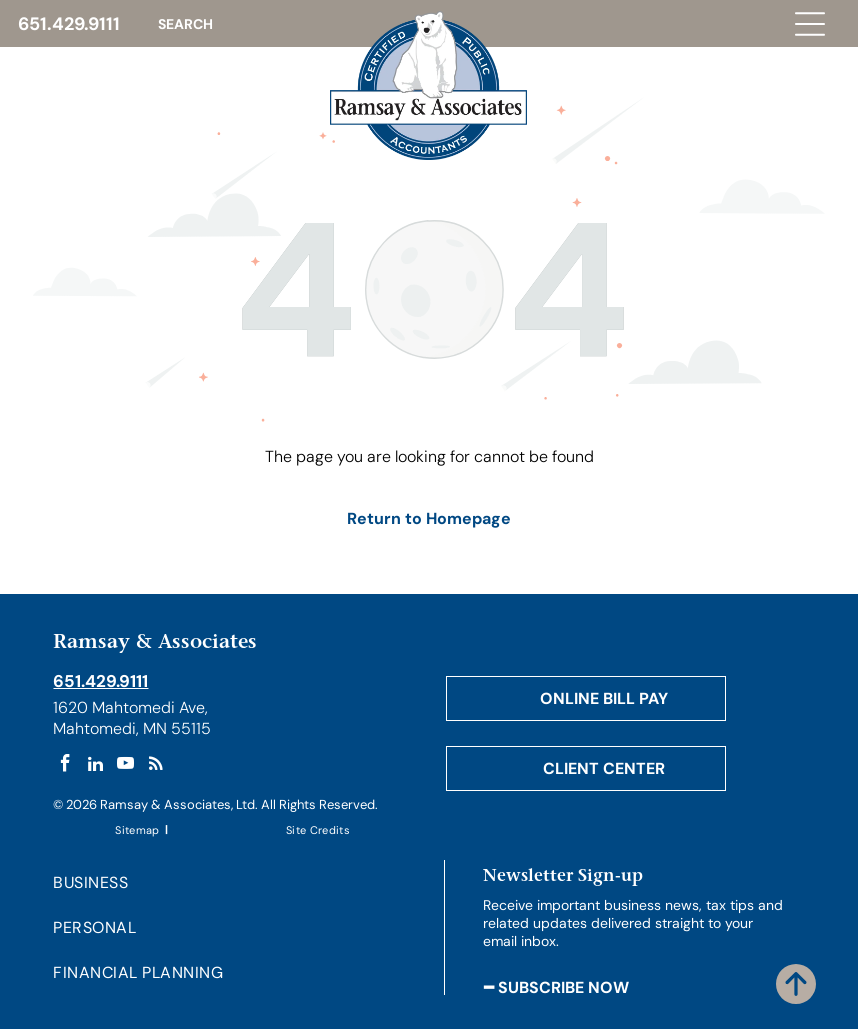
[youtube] (125, 766)
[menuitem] (138, 828)
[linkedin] (95, 766)
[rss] (155, 766)
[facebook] (65, 766)
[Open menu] (810, 24)
